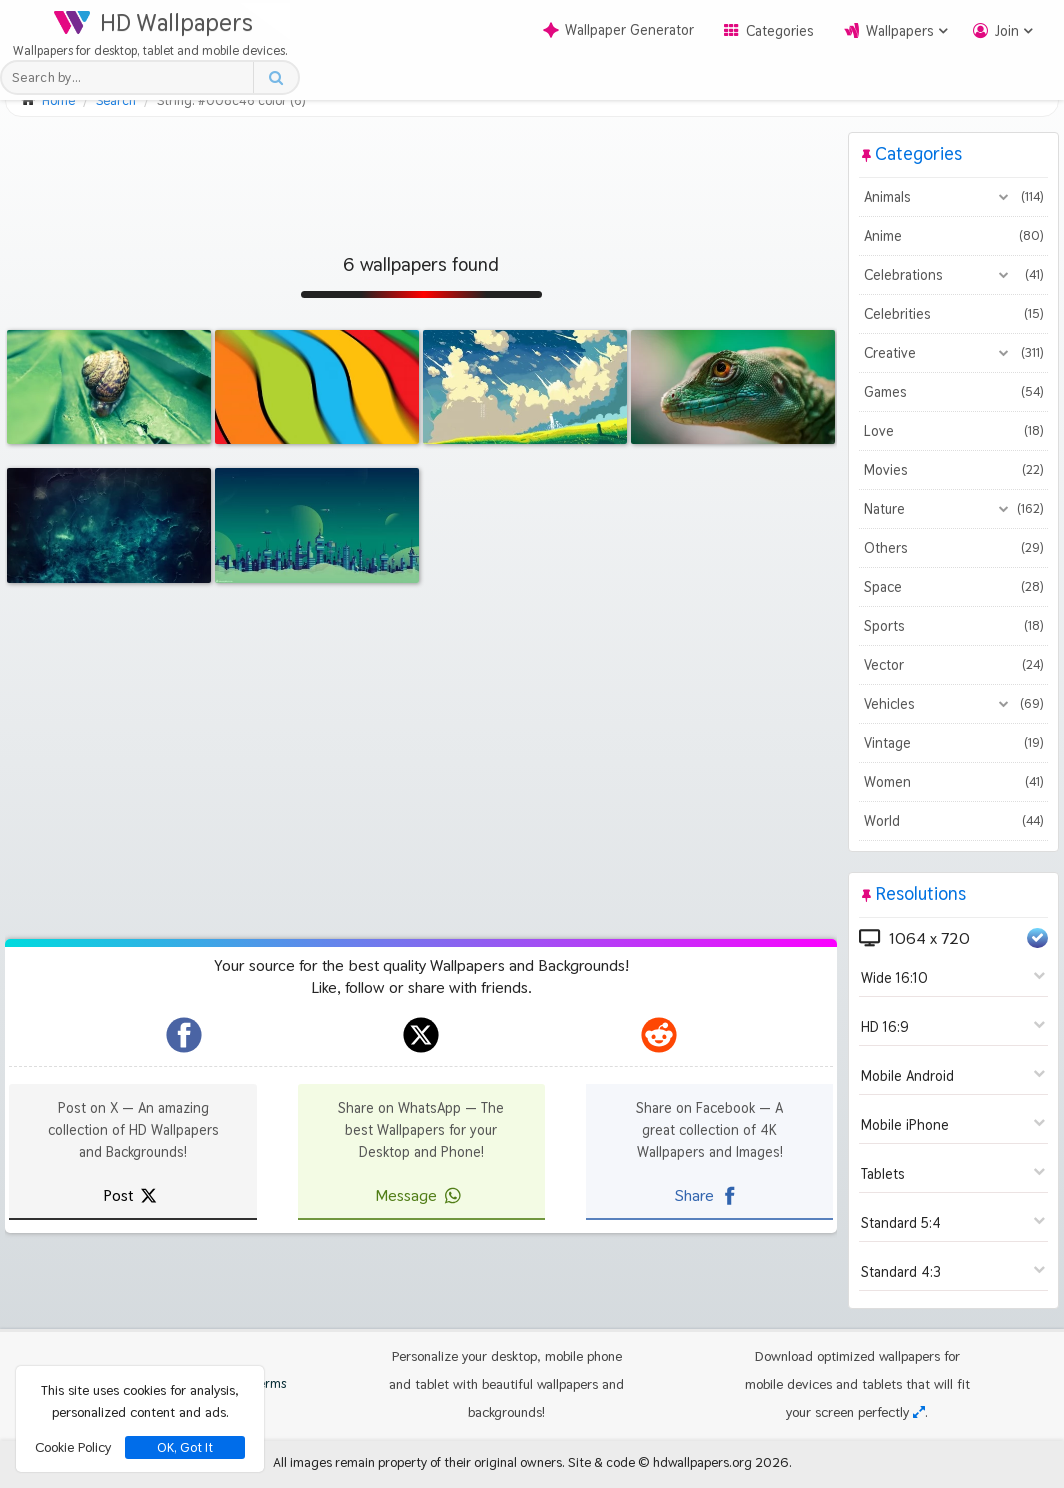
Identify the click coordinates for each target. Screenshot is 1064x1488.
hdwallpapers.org (702, 1462)
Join (1007, 31)
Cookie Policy (73, 1447)
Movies (953, 470)
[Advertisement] (421, 177)
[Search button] (275, 77)
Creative (953, 353)
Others (953, 548)
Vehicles (953, 704)
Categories (780, 31)
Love (953, 431)
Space (953, 587)
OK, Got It (185, 1447)
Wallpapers (900, 31)
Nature (953, 509)
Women (953, 782)
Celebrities (953, 314)
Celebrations (953, 275)
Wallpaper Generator (618, 30)
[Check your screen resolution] (919, 1412)
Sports (953, 626)
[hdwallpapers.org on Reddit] (659, 1035)
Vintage (953, 743)
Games (953, 392)
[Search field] (132, 77)
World (953, 821)
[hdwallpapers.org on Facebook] (184, 1035)
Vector (953, 665)
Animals (953, 197)
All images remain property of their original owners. (419, 1462)
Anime (953, 236)
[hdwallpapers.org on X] (421, 1035)
